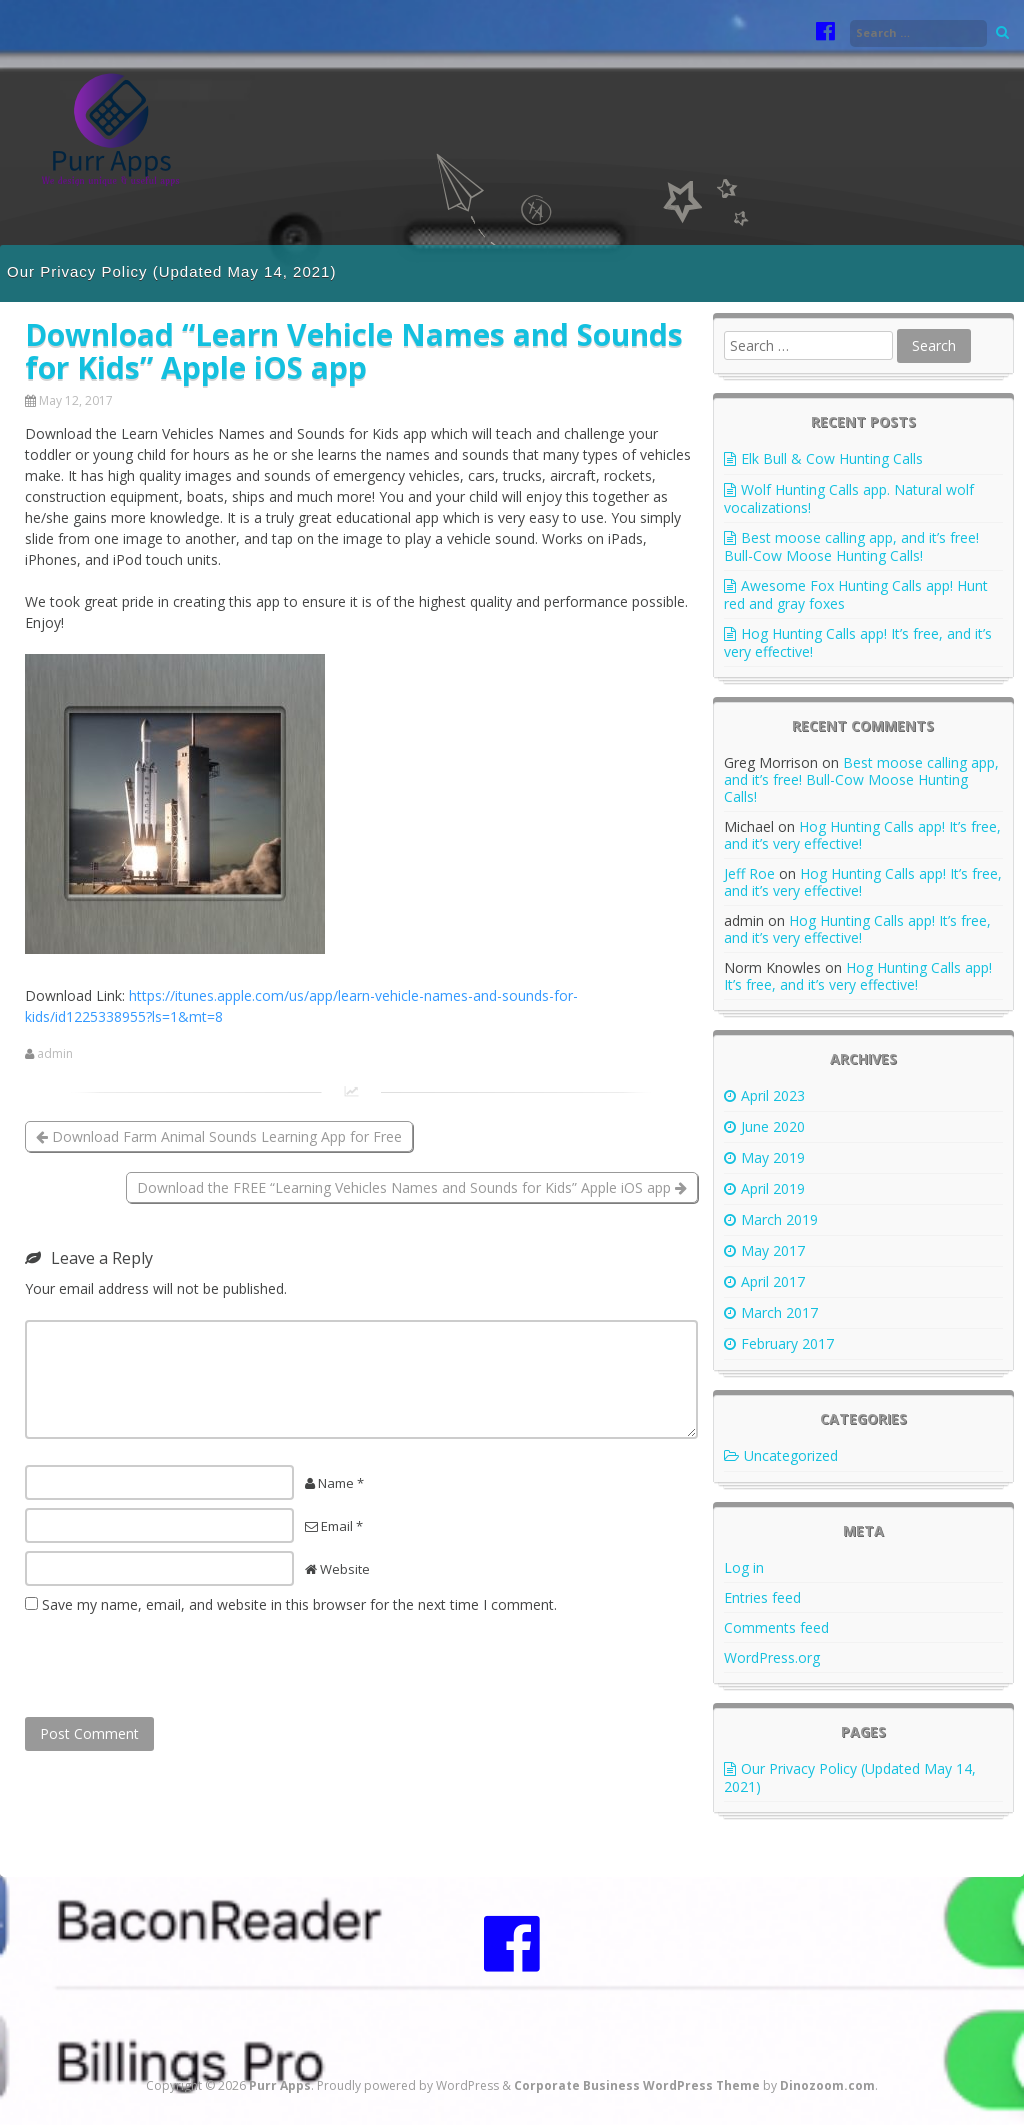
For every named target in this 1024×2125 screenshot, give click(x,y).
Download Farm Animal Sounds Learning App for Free (219, 1136)
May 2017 (773, 1250)
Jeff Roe (749, 873)
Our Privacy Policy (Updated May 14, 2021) (171, 271)
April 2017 (773, 1281)
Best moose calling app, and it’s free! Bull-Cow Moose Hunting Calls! (851, 546)
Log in (744, 1567)
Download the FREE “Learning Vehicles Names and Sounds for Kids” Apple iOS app (412, 1187)
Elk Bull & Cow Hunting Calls (832, 458)
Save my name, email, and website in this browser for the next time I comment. (299, 1604)
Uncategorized (791, 1455)
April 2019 (773, 1188)
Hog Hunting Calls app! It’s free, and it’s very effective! (858, 642)
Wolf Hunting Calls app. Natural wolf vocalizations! (849, 498)
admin (55, 1054)
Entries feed (762, 1597)
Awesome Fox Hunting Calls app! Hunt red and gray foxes (856, 594)
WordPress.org (772, 1657)
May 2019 (773, 1157)
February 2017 (787, 1343)
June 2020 (773, 1126)
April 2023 (773, 1095)
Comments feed (776, 1627)
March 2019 (779, 1219)
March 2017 (779, 1312)
